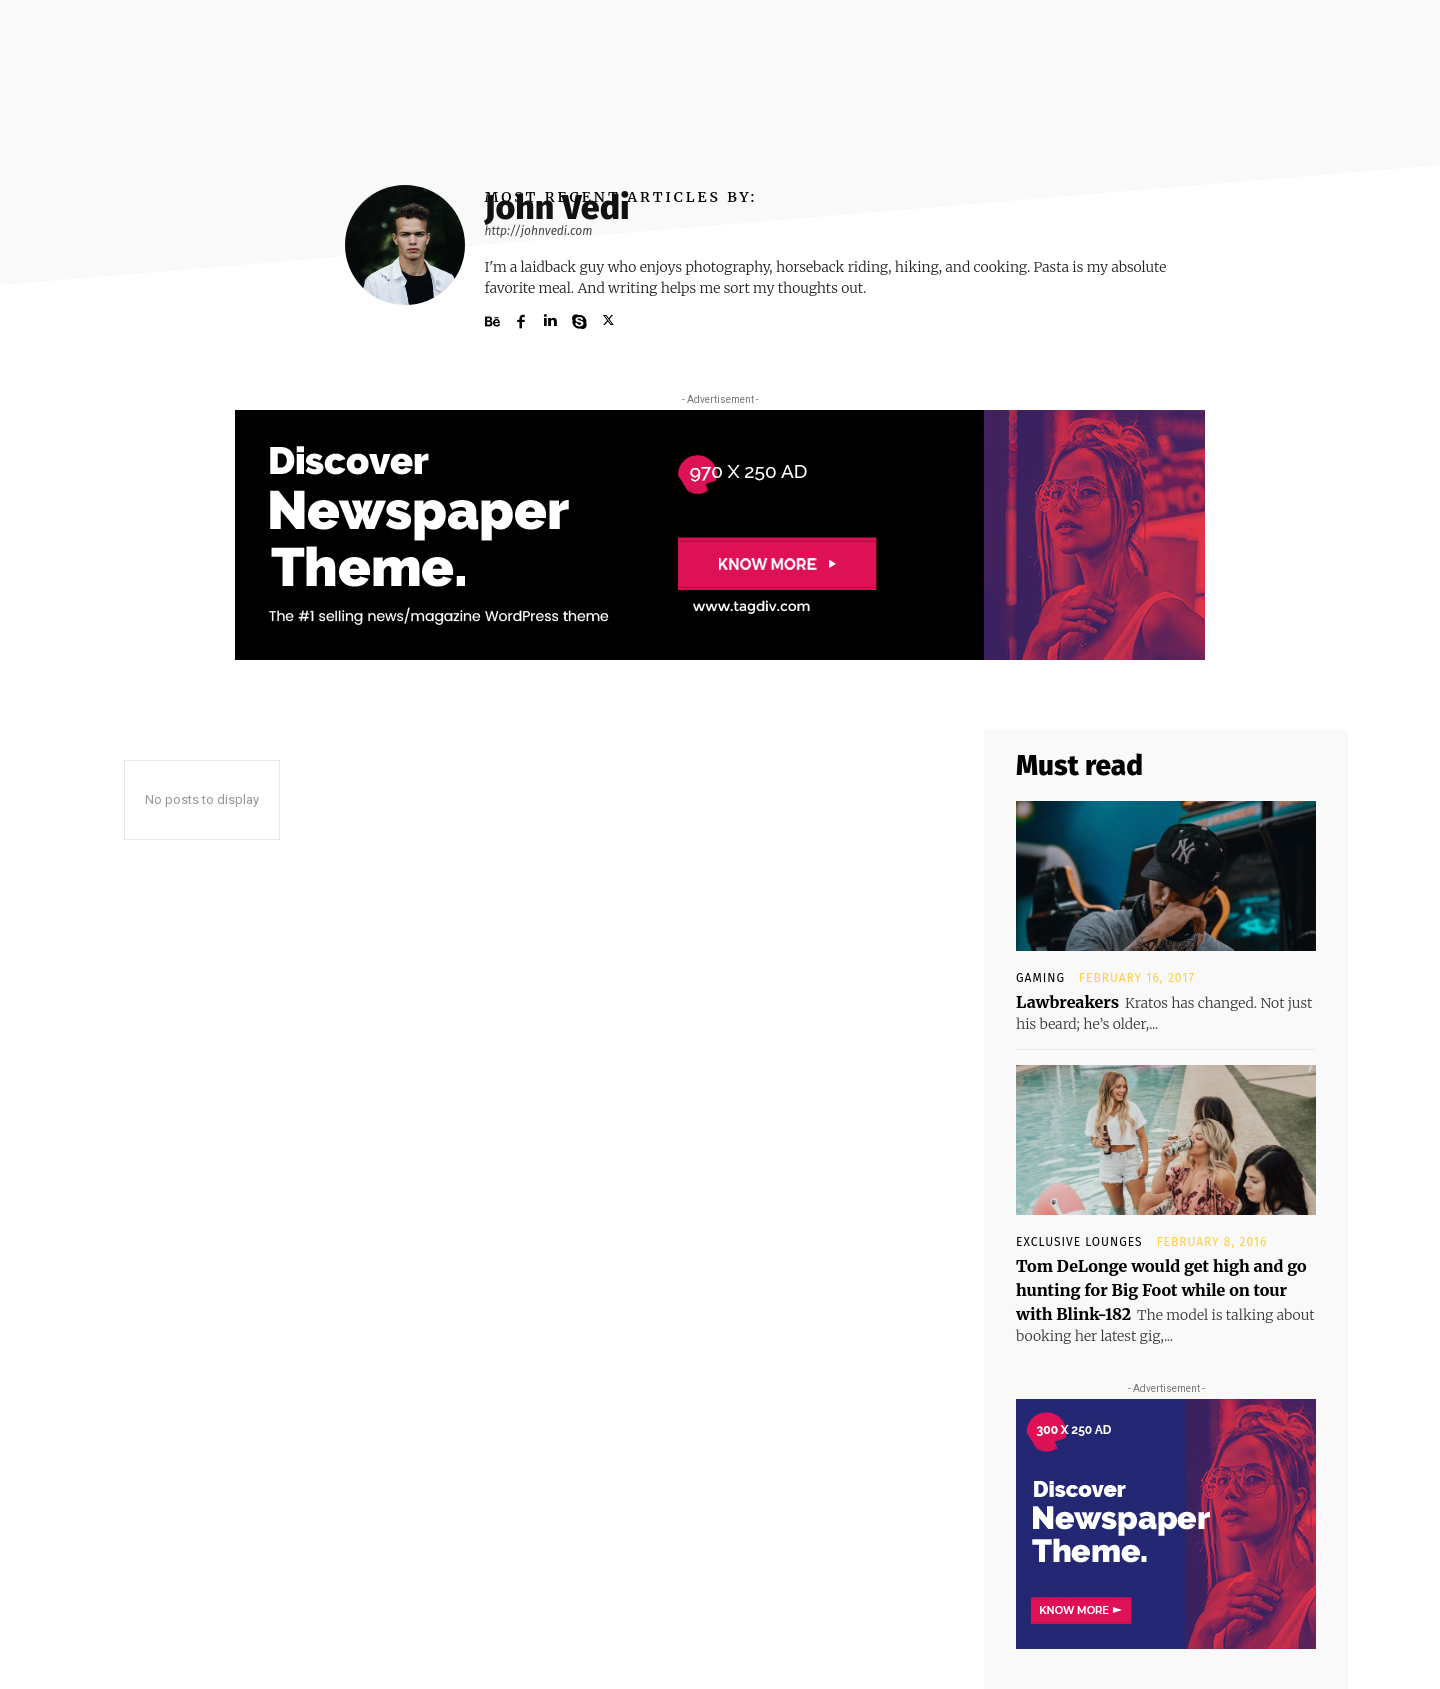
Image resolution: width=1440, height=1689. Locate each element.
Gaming (1040, 978)
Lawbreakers (1067, 1002)
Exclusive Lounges (1079, 1242)
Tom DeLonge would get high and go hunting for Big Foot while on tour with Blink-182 (1161, 1290)
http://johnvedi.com (539, 231)
